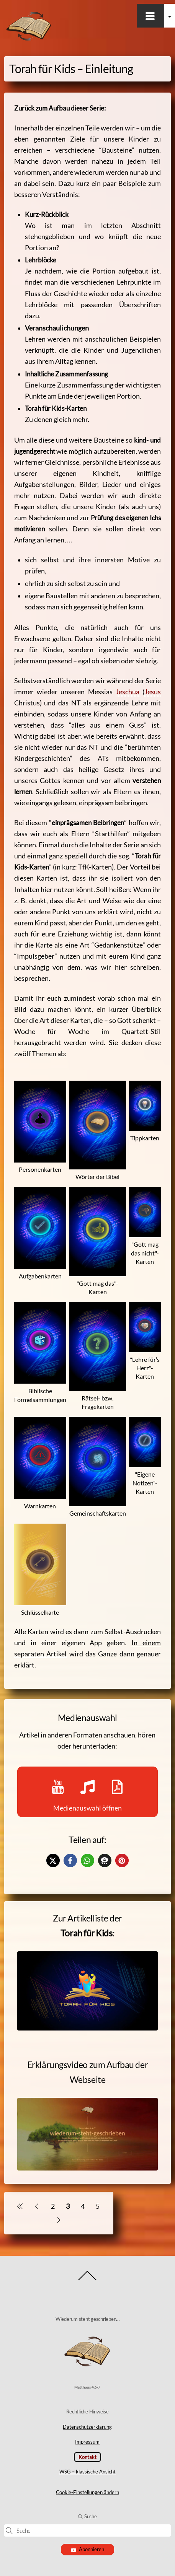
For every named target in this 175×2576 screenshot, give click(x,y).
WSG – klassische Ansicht (87, 2472)
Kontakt (87, 2457)
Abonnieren (87, 2549)
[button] (53, 1860)
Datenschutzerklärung (87, 2427)
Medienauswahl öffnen (87, 1791)
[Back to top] (87, 2280)
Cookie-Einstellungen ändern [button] (87, 2492)
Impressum (87, 2442)
